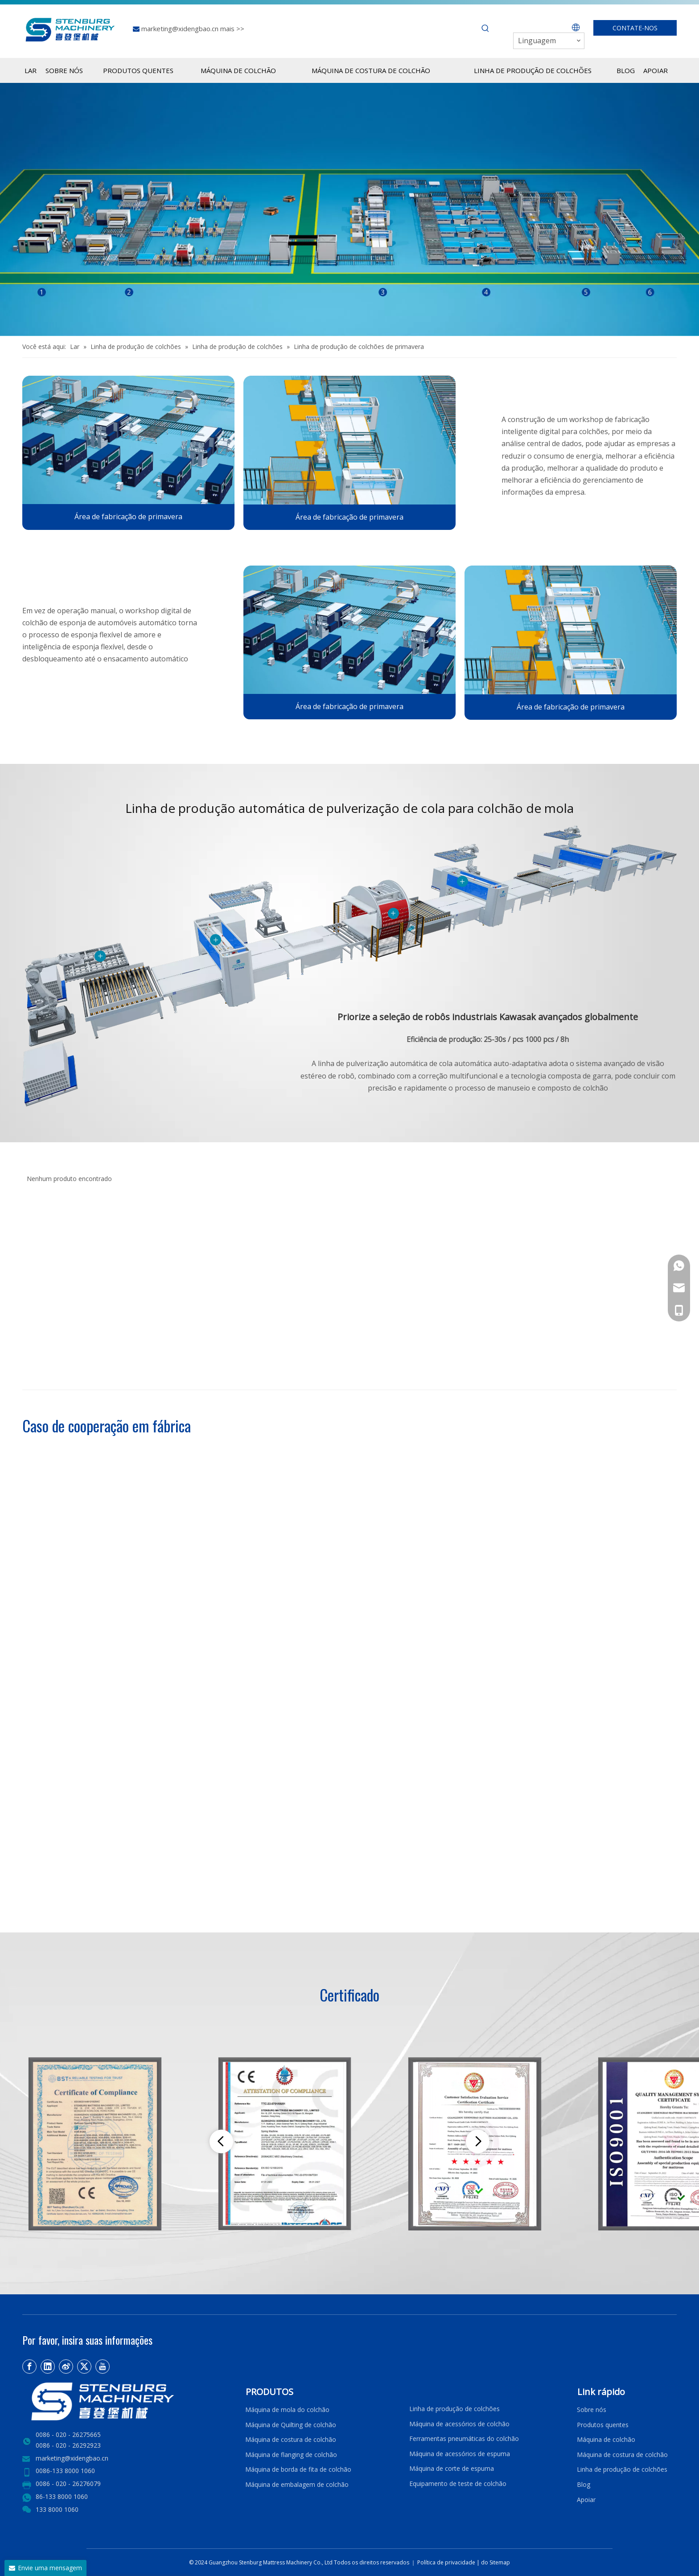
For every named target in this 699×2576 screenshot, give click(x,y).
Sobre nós (591, 2409)
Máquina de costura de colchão (290, 2439)
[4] (128, 440)
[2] (349, 440)
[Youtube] (102, 2366)
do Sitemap (495, 2562)
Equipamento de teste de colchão (457, 2483)
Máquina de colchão (606, 2439)
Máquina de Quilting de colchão (290, 2424)
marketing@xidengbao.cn (180, 28)
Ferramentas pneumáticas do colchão (464, 2438)
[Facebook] (29, 2366)
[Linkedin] (48, 2366)
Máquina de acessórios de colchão (459, 2424)
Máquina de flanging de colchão (291, 2454)
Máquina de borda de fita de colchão (298, 2469)
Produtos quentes (603, 2424)
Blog (583, 2484)
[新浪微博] (66, 2366)
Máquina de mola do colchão (287, 2409)
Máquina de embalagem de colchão (297, 2484)
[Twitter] (84, 2366)
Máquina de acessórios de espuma (459, 2453)
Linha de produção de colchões (454, 2408)
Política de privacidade (447, 2562)
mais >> (232, 28)
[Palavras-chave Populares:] (485, 28)
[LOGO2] (128, 2401)
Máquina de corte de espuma (451, 2468)
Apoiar (588, 2499)
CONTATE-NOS (635, 28)
